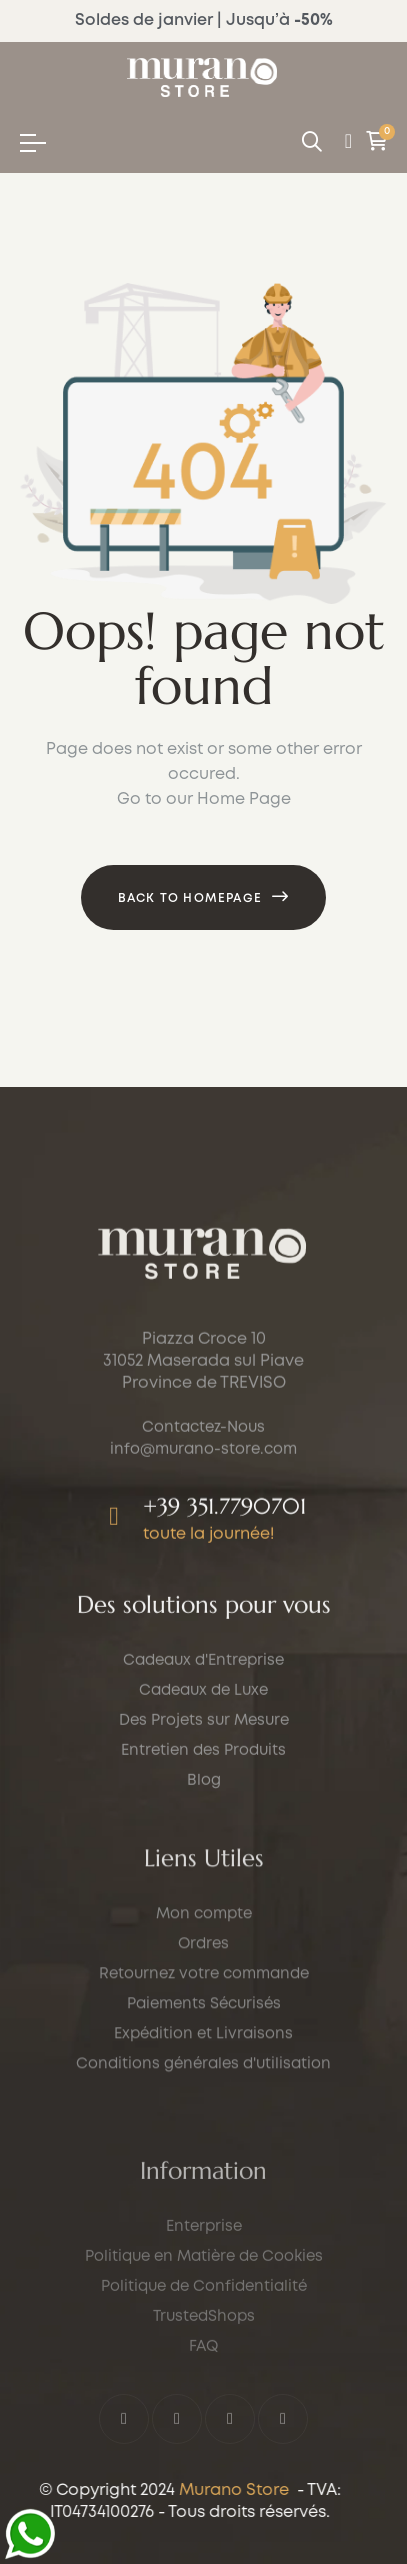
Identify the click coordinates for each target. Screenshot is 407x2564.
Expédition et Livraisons (203, 2190)
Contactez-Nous (203, 1533)
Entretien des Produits (203, 1837)
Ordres (203, 2100)
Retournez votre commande (204, 2130)
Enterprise (204, 2421)
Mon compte (204, 2070)
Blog (204, 1867)
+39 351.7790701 (224, 1611)
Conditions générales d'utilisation (203, 2220)
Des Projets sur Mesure (204, 1807)
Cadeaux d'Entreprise (203, 1747)
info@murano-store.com (203, 1555)
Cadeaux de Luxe (203, 1777)
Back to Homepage (190, 898)
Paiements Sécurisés (204, 2160)
